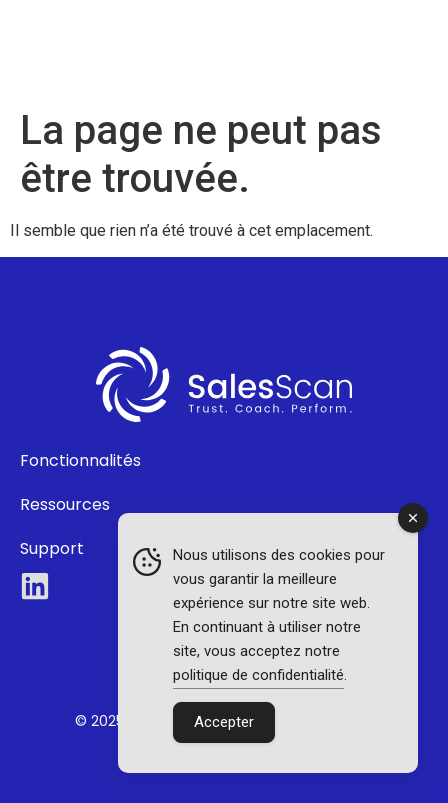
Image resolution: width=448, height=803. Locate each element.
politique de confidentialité (258, 675)
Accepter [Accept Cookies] (224, 722)
